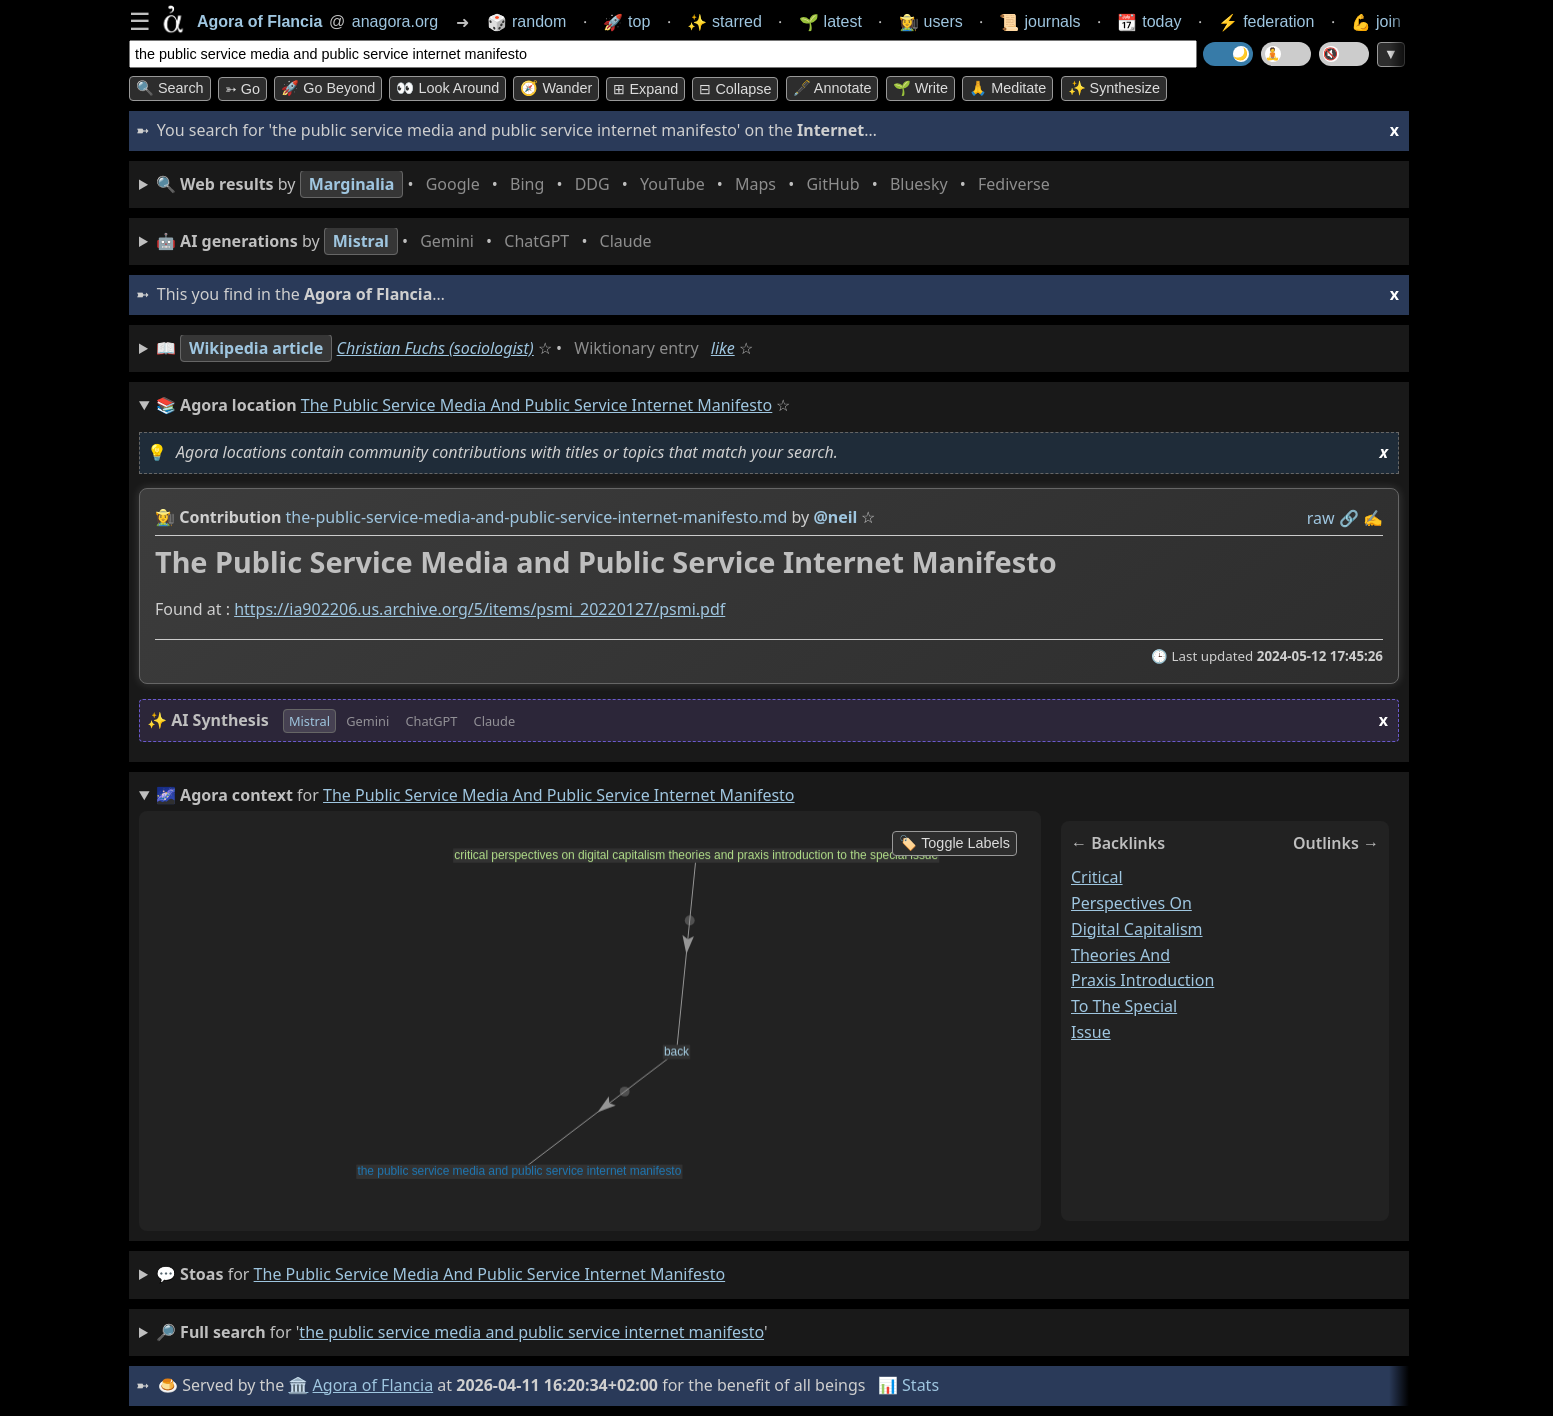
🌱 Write (920, 88)
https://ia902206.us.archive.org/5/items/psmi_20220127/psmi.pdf (479, 610)
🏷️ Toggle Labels (954, 843)
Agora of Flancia (373, 1385)
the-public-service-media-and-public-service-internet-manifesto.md (537, 517)
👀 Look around (447, 88)
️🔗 (1349, 518)
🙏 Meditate (1007, 88)
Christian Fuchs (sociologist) (435, 348)
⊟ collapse (735, 89)
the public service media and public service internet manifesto (490, 1274)
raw (1321, 518)
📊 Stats (908, 1385)
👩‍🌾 (165, 517)
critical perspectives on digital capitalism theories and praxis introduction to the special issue (1142, 954)
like (723, 348)
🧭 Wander (556, 88)
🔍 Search (170, 88)
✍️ (1373, 518)
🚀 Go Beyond (328, 88)
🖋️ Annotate (832, 88)
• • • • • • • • (607, 184)
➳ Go (242, 89)
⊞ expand (645, 89)
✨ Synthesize (1114, 88)
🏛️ (298, 1385)
